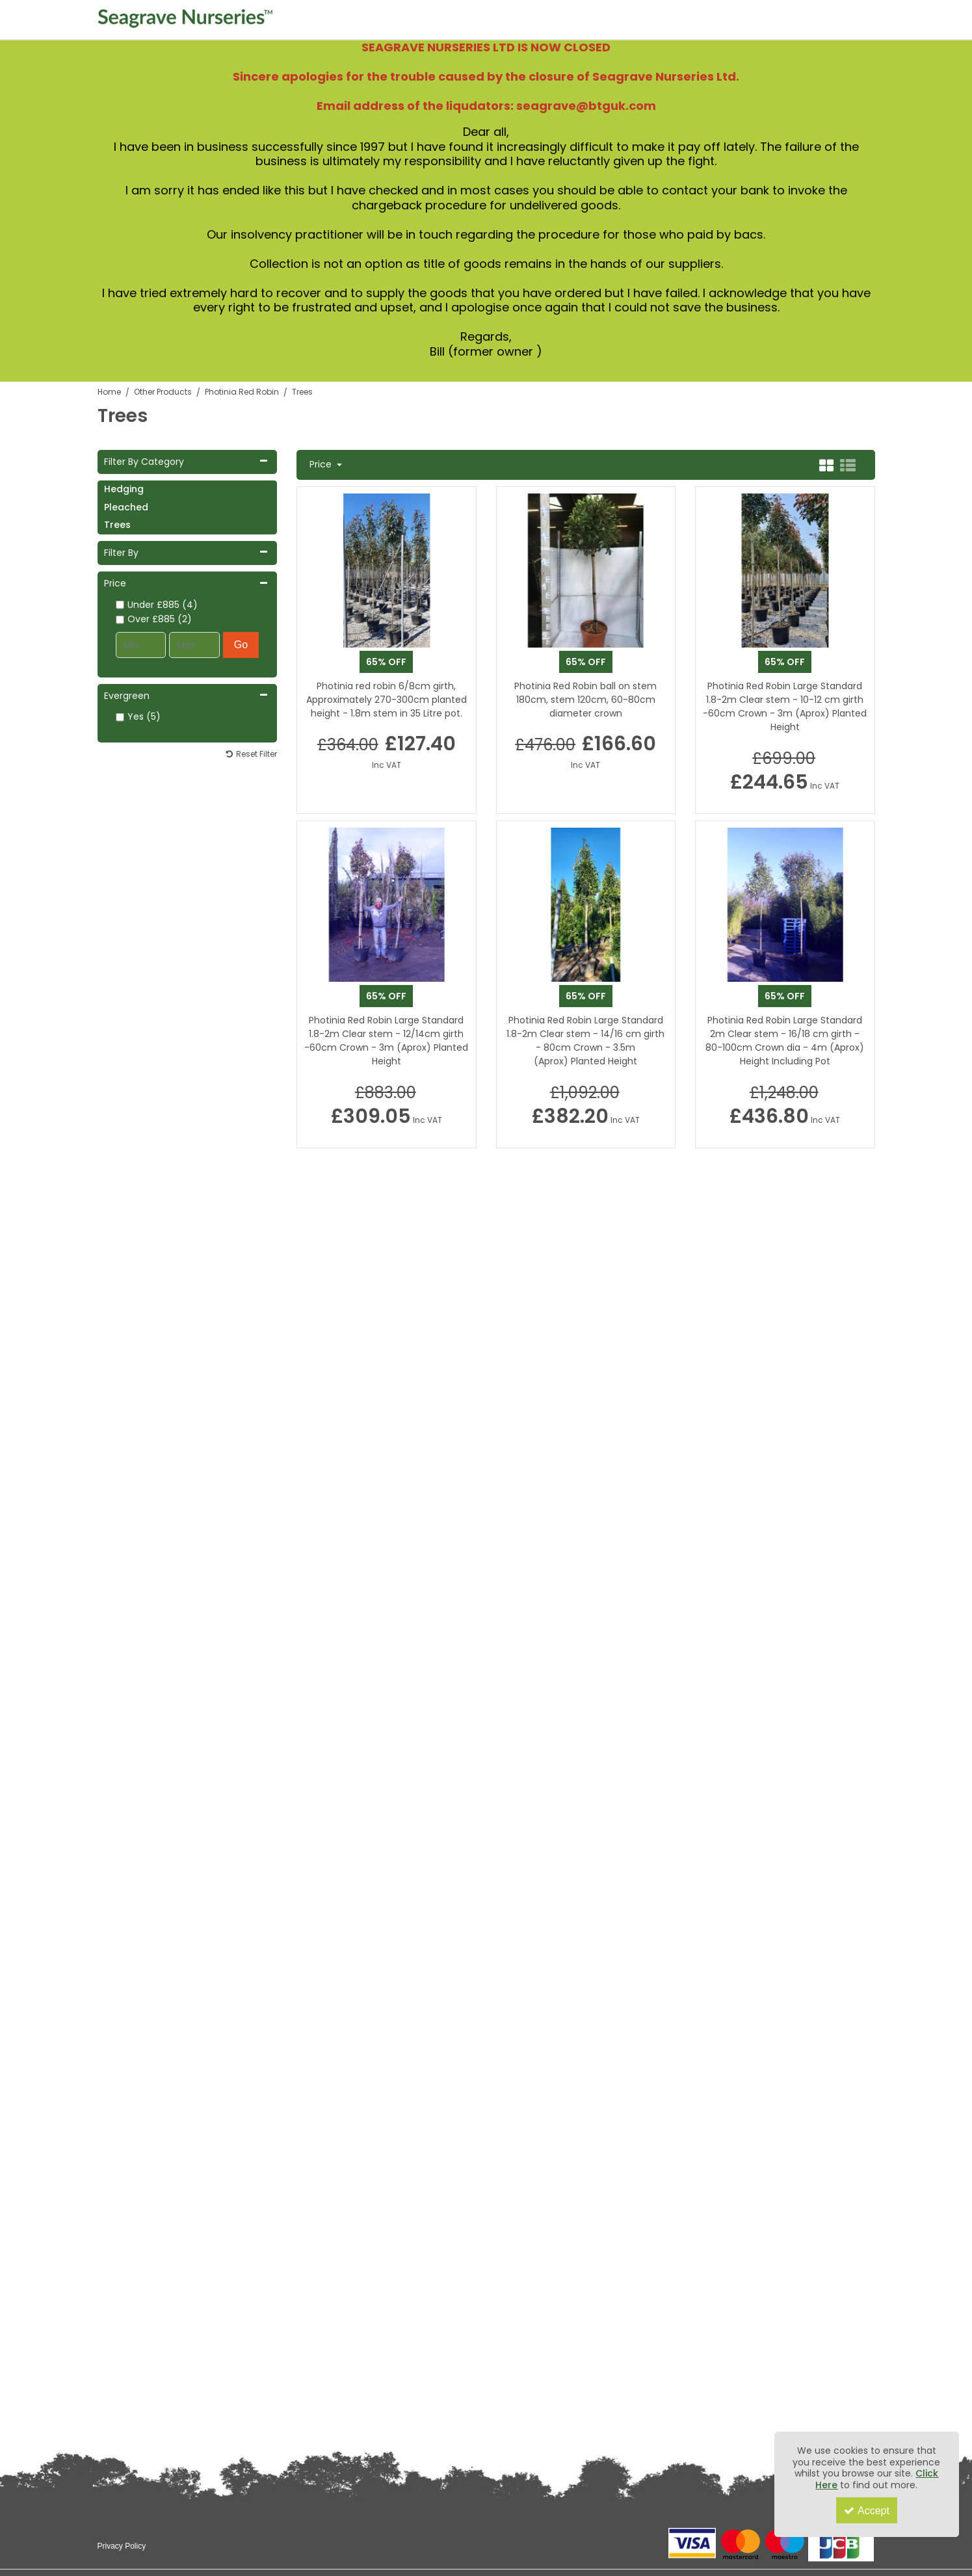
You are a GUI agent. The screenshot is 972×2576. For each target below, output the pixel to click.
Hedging (124, 488)
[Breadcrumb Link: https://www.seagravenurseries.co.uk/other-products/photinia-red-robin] (242, 392)
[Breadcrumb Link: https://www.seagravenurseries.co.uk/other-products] (163, 392)
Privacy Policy (122, 2546)
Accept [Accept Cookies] (866, 2510)
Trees (117, 524)
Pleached (126, 507)
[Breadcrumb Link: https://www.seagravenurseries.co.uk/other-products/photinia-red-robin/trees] (302, 392)
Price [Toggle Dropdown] (321, 465)
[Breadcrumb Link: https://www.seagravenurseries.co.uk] (109, 392)
